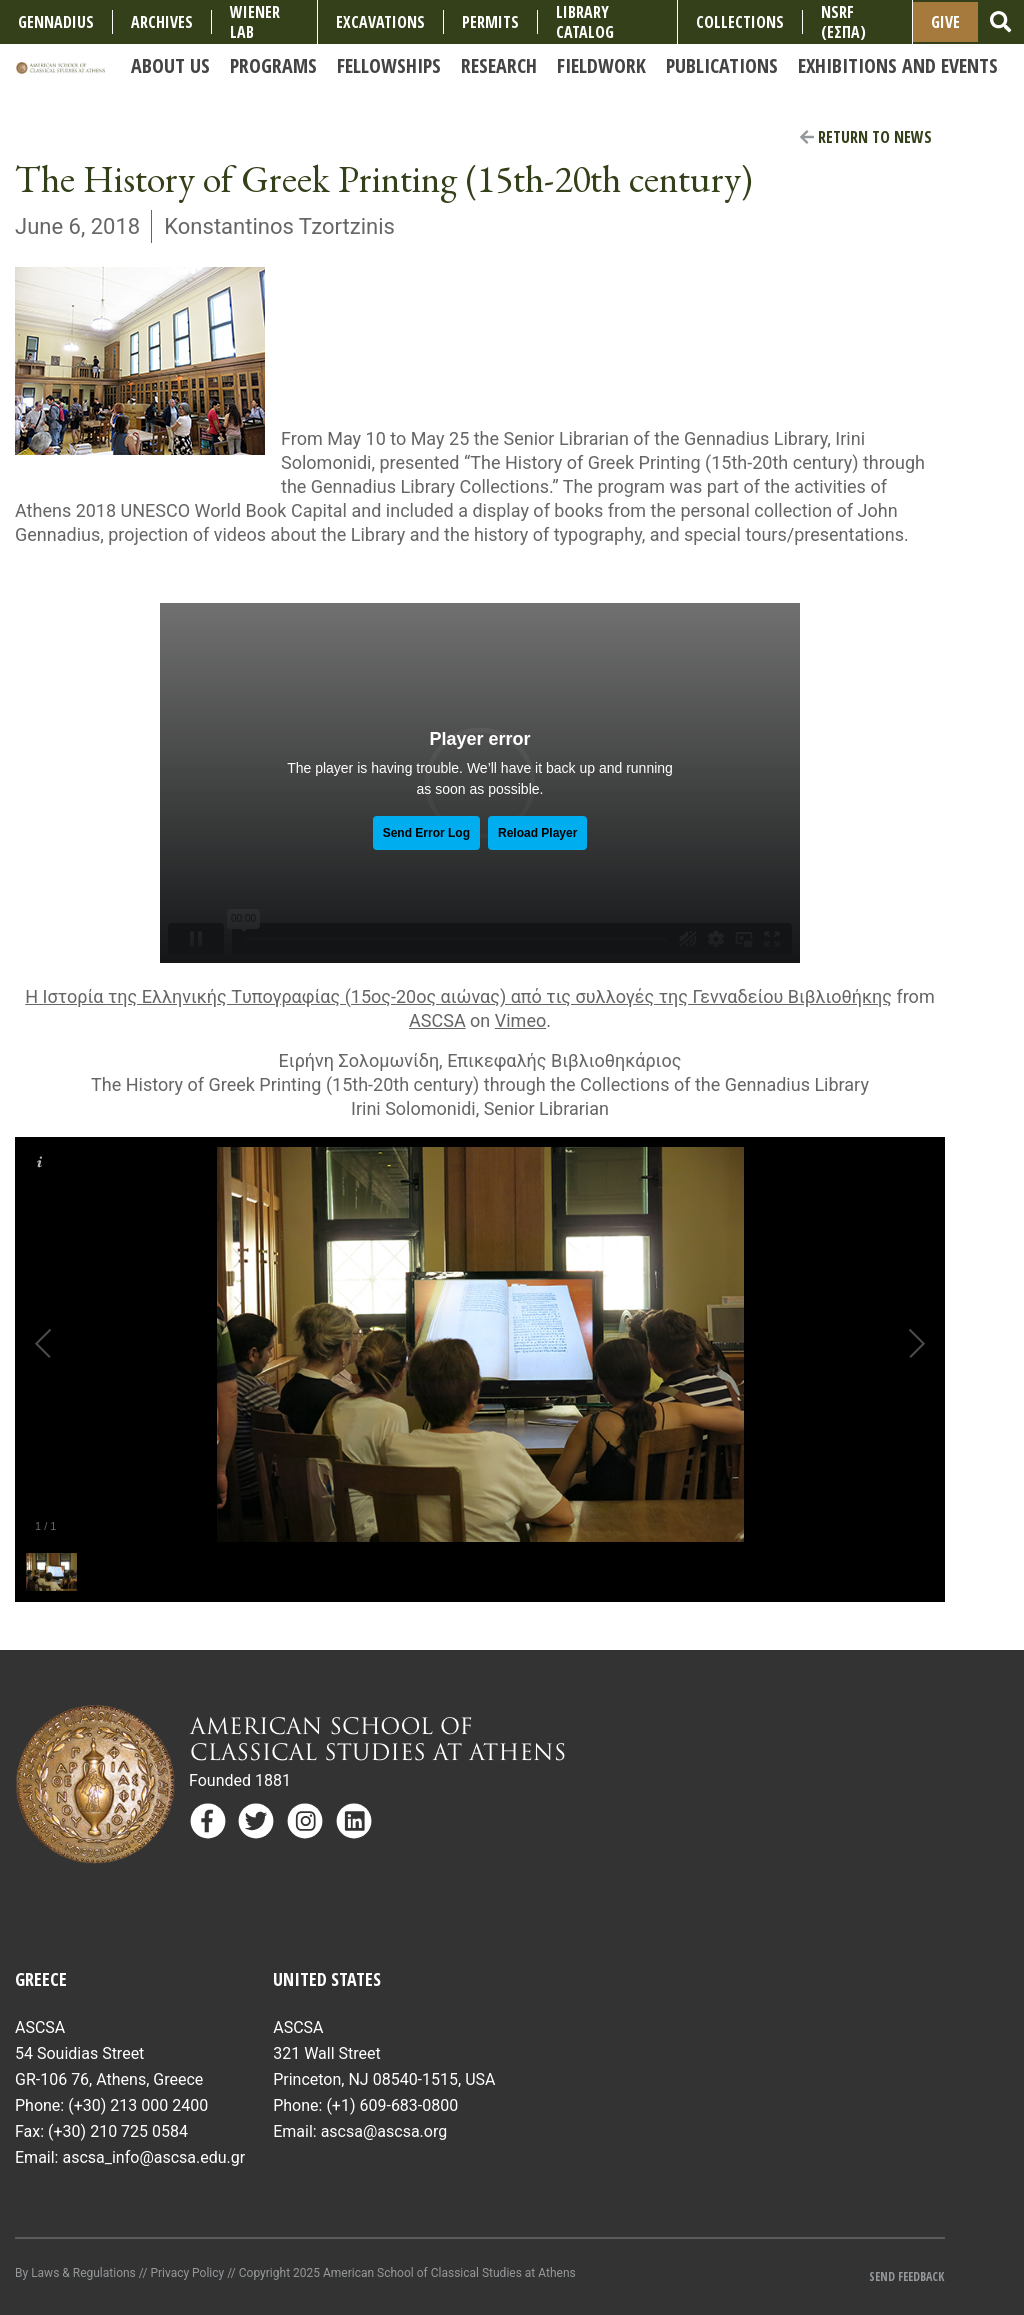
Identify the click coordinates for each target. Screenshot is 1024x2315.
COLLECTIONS (740, 22)
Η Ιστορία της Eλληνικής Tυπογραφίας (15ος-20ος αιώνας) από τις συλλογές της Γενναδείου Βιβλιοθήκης (458, 996)
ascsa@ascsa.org (384, 2131)
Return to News (866, 137)
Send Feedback (906, 2276)
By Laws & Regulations (75, 2273)
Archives (162, 22)
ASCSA (437, 1020)
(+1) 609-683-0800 (392, 2105)
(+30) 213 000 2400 (138, 2105)
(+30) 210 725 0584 (118, 2131)
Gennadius (56, 22)
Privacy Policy (187, 2273)
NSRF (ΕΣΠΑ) (843, 22)
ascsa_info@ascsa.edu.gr (153, 2157)
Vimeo (520, 1020)
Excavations (380, 22)
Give (945, 22)
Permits (490, 22)
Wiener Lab (255, 22)
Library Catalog (585, 22)
